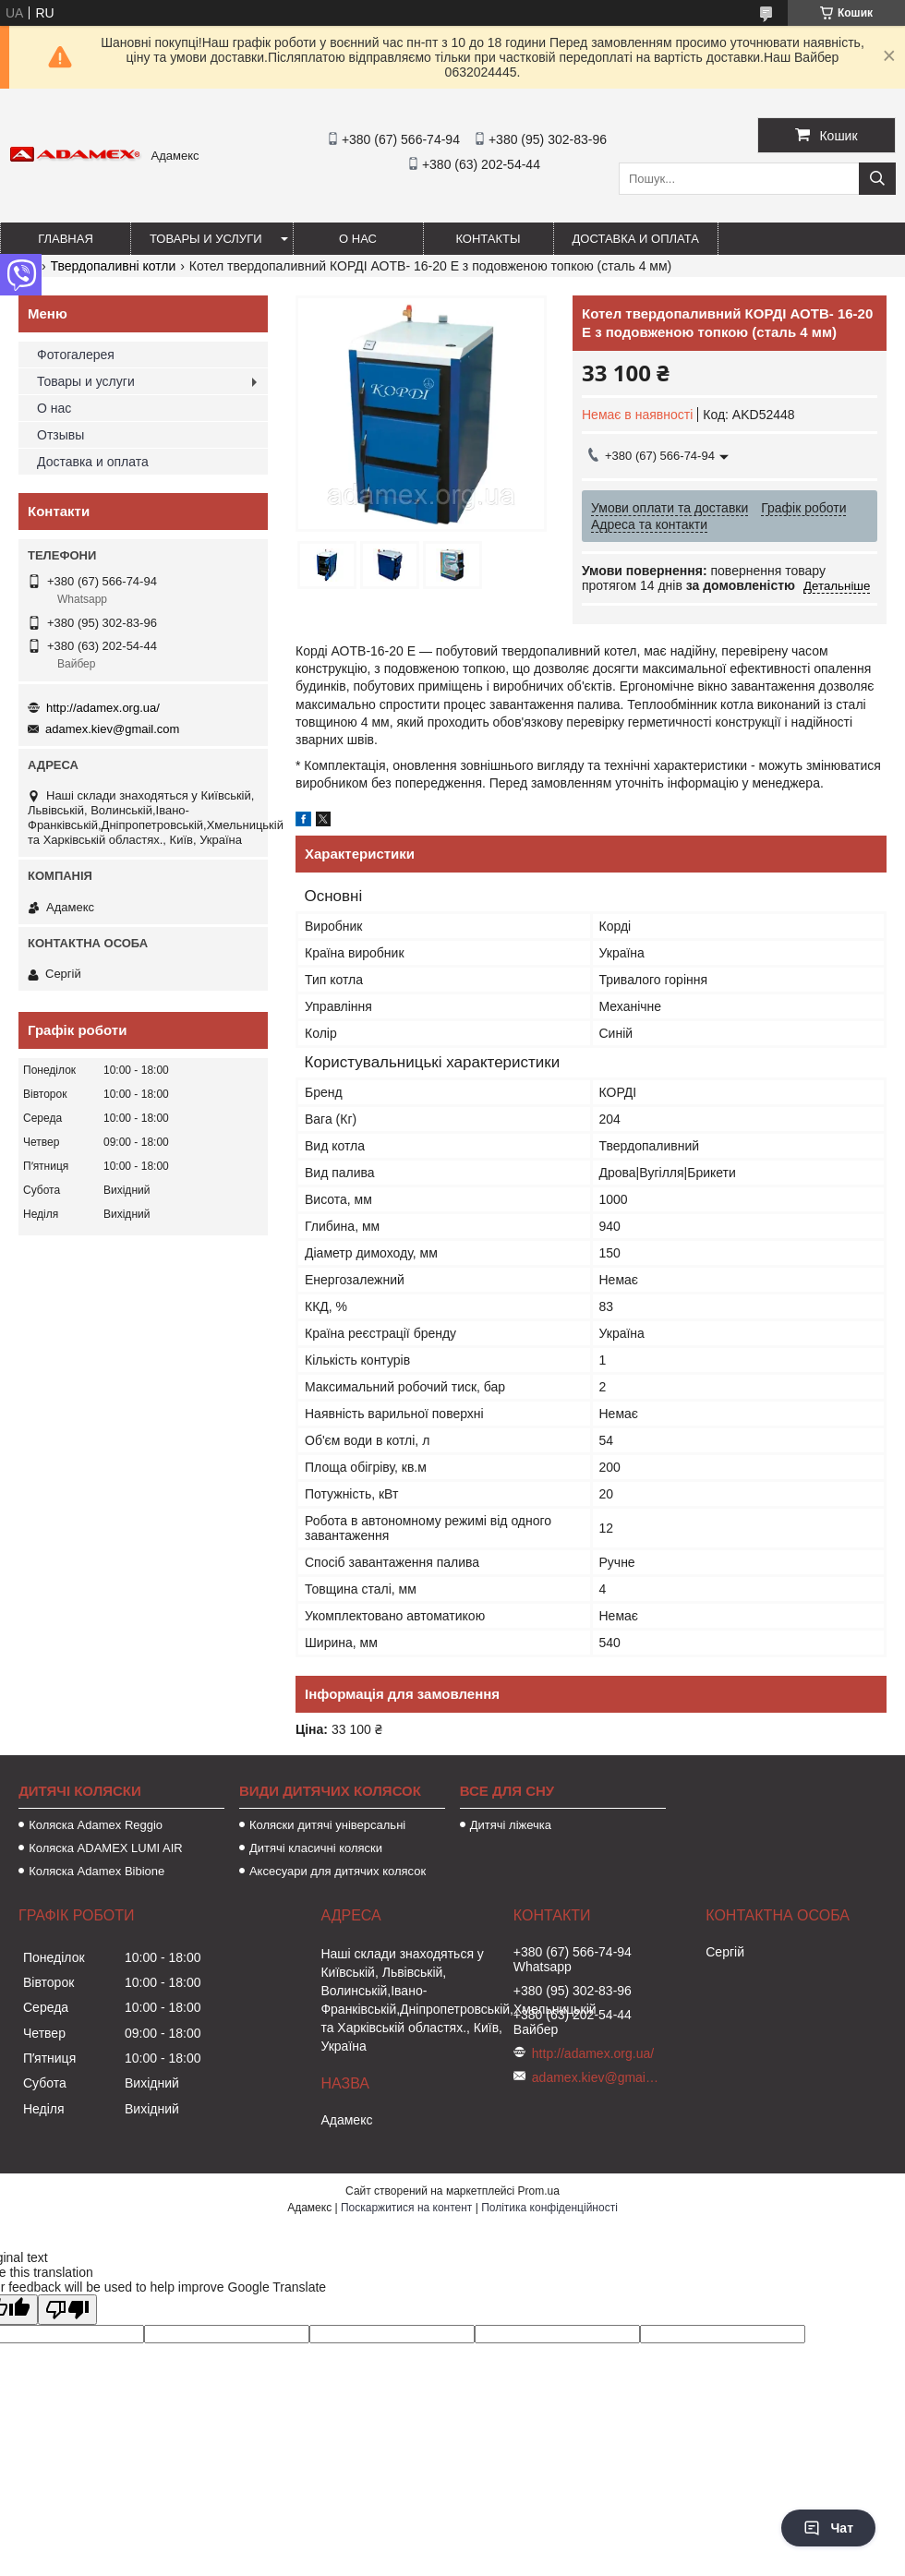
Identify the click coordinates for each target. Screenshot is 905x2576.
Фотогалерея (76, 354)
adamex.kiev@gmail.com (112, 729)
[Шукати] (877, 179)
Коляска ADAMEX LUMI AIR (106, 1848)
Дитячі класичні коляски (315, 1848)
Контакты (487, 239)
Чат (828, 2528)
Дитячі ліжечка (510, 1825)
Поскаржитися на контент (406, 2207)
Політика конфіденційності (549, 2207)
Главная (65, 239)
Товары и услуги (206, 239)
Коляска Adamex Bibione (96, 1871)
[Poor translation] (67, 2309)
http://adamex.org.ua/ (103, 708)
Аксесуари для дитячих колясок (337, 1871)
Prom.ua (539, 2191)
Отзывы (60, 434)
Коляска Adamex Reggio (96, 1825)
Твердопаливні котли (113, 266)
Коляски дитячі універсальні (327, 1825)
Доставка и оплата (636, 239)
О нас (358, 239)
